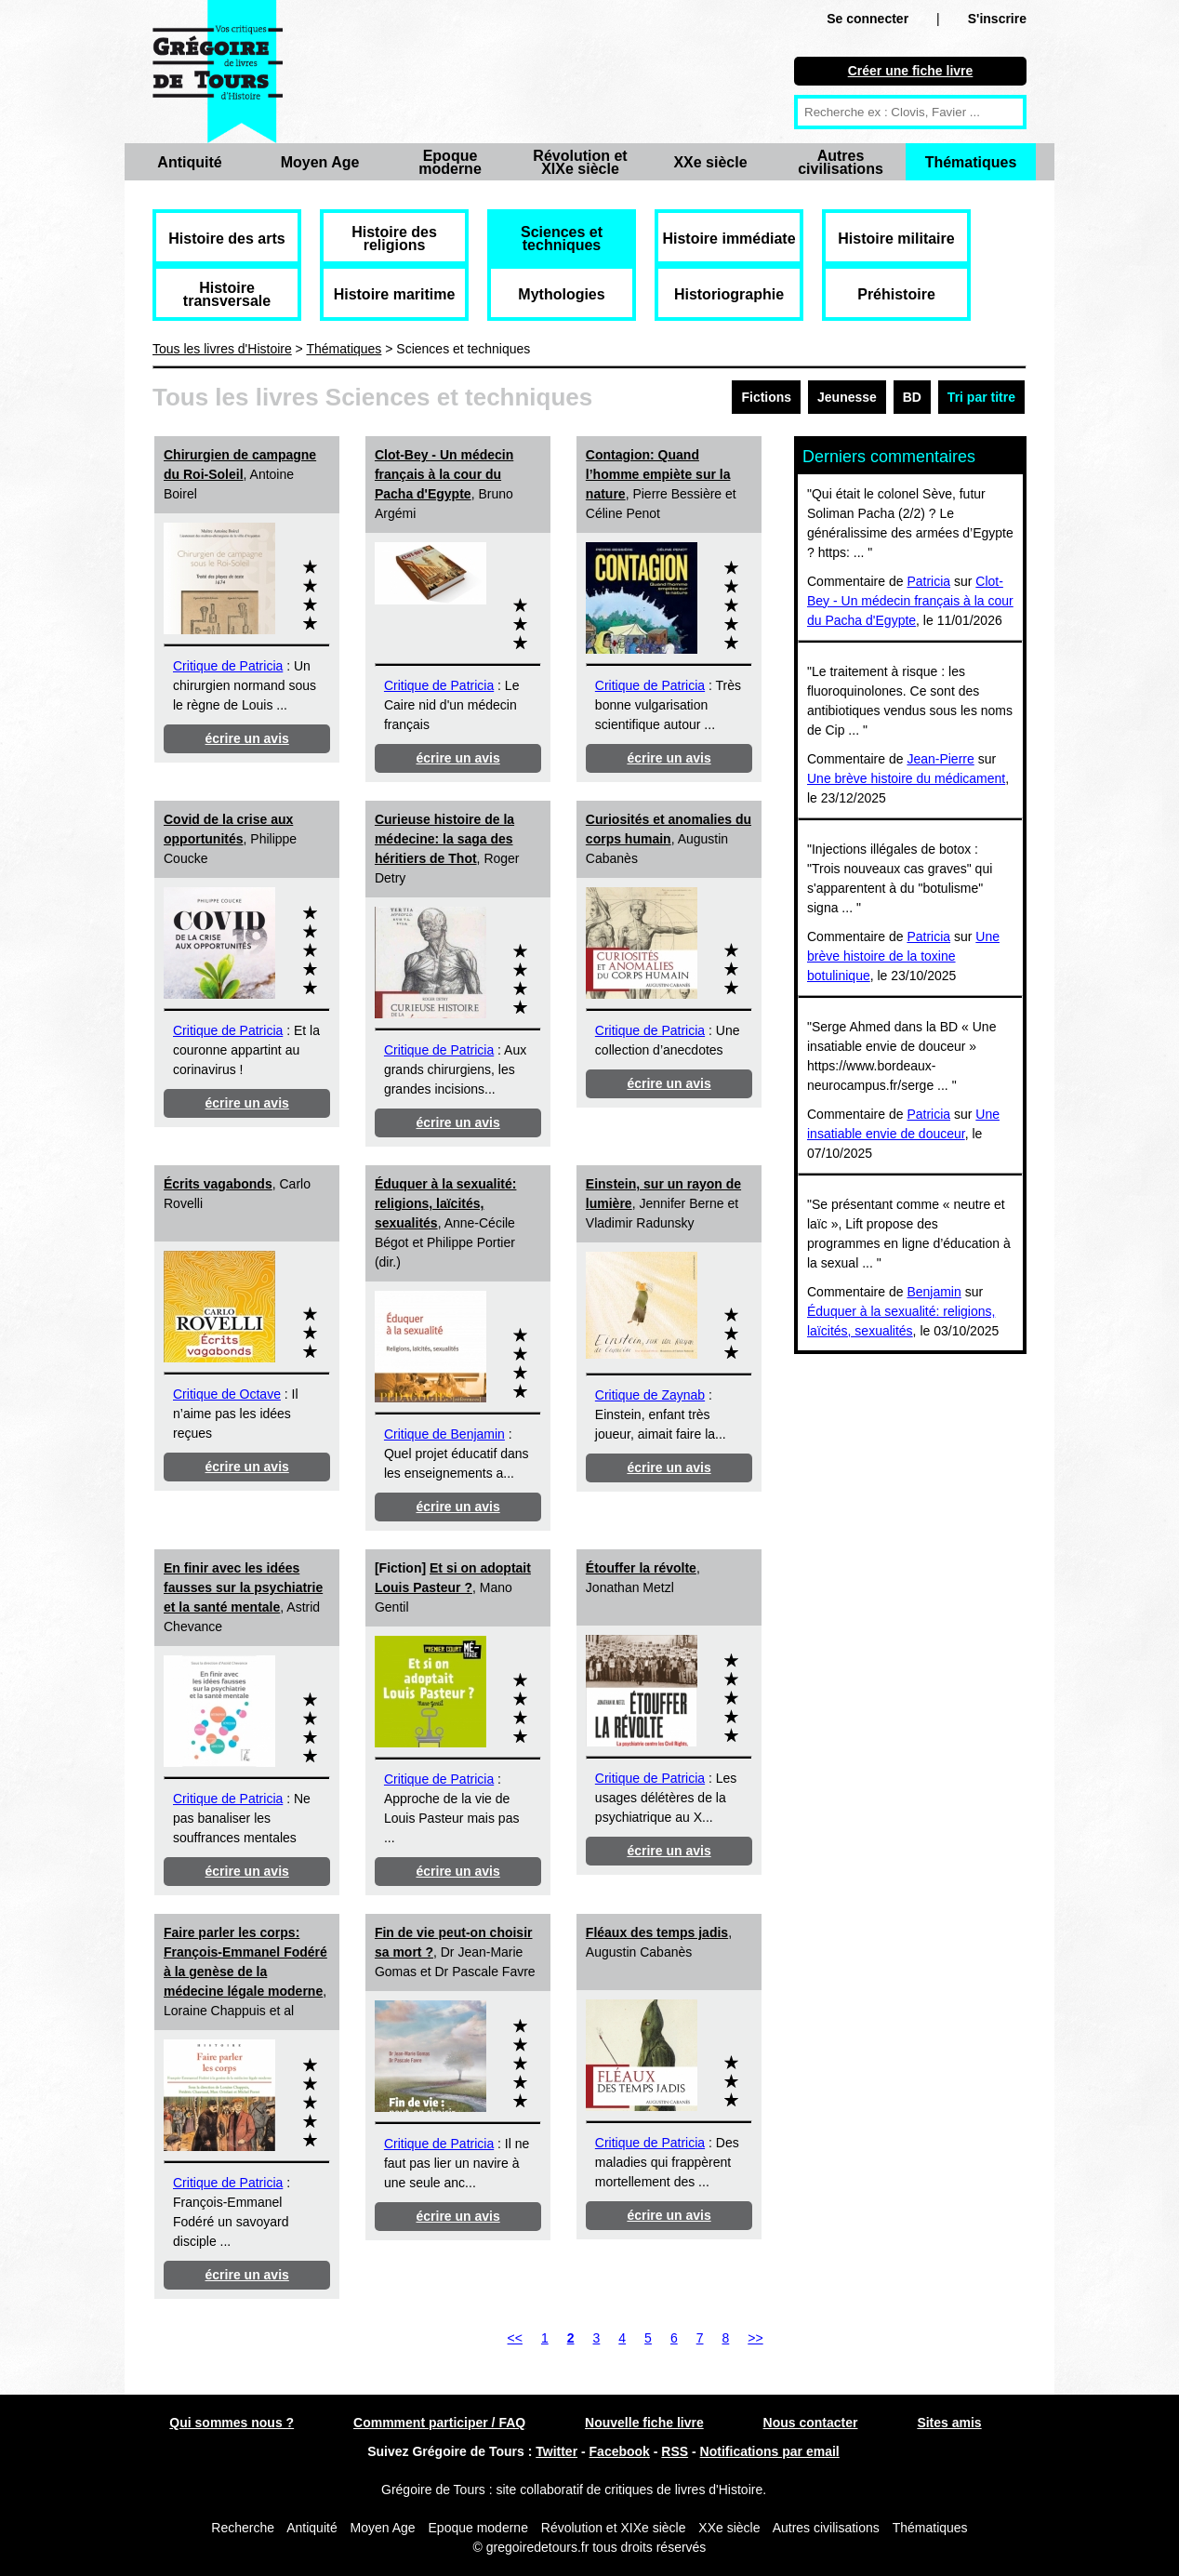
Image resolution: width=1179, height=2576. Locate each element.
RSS (674, 2451)
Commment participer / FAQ (439, 2422)
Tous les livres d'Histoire (222, 348)
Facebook (620, 2451)
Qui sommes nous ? (231, 2422)
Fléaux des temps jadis (657, 1932)
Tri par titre (981, 397)
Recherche (242, 2527)
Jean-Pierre (940, 758)
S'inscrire (997, 18)
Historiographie (729, 294)
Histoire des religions (394, 238)
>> (755, 2337)
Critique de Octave (227, 1394)
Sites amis (949, 2422)
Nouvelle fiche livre (644, 2422)
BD (912, 397)
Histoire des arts (226, 238)
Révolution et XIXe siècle (580, 162)
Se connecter (867, 18)
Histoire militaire (896, 238)
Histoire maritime (395, 294)
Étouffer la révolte (641, 1567)
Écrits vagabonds (218, 1183)
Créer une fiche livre (911, 70)
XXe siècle (710, 162)
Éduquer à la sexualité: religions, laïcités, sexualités (446, 1203)
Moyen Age (320, 162)
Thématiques (971, 162)
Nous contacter (810, 2422)
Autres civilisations (840, 162)
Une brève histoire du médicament (906, 778)
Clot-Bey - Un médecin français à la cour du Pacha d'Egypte (444, 474)
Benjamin (933, 1291)
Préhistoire (896, 294)
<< (515, 2337)
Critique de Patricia (228, 665)
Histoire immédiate (728, 238)
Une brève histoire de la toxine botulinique (903, 956)
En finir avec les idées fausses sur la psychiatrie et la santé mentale (243, 1587)
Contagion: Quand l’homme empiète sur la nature (658, 474)
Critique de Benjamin (444, 1434)
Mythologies (561, 294)
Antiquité (189, 162)
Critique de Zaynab (650, 1395)
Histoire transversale (227, 294)
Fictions (766, 397)
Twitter (556, 2451)
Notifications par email (770, 2451)
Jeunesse (847, 397)
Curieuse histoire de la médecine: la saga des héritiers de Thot (444, 839)
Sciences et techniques (562, 238)
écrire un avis (247, 738)
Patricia (928, 581)
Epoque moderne (450, 162)
